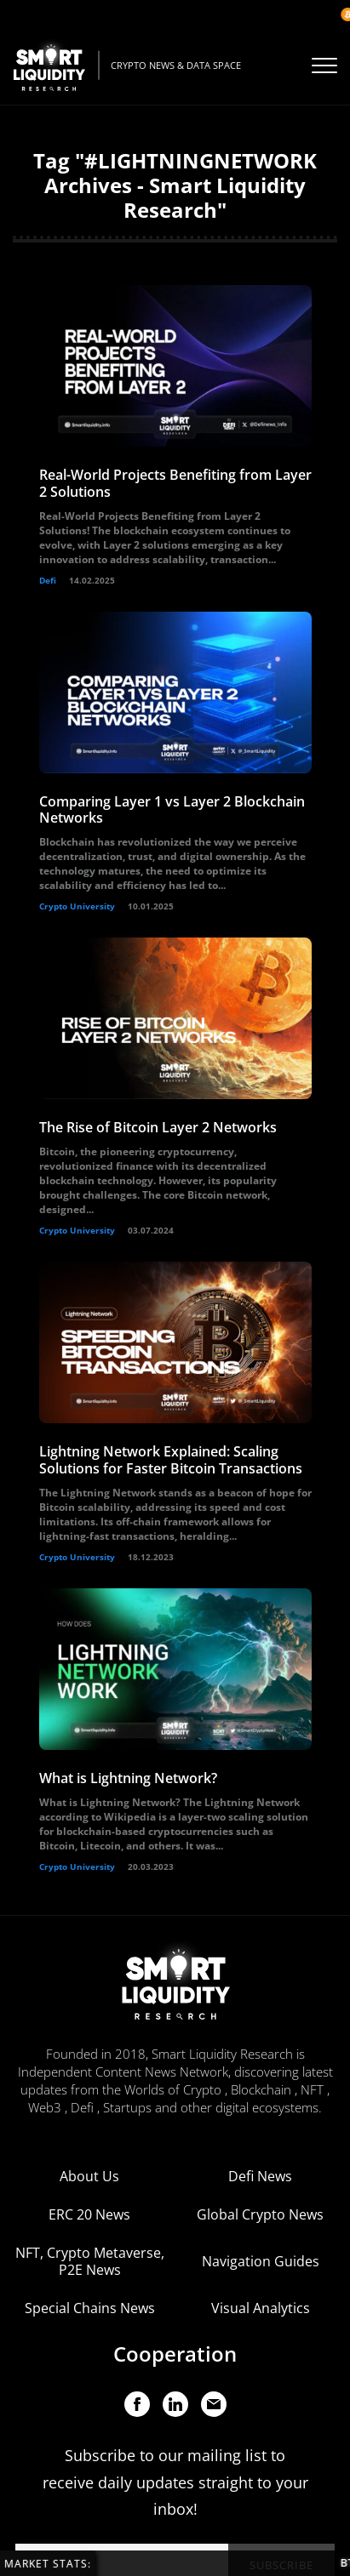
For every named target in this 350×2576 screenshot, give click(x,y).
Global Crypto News (260, 2214)
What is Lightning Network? (128, 1778)
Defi (47, 580)
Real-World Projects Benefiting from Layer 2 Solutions (175, 482)
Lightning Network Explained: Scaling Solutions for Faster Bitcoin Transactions (170, 1459)
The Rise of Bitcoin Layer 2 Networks (158, 1127)
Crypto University (77, 906)
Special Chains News (90, 2308)
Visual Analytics (260, 2308)
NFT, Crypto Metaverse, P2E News (89, 2261)
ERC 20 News (89, 2214)
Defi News (260, 2176)
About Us (89, 2176)
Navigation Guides (260, 2261)
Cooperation (175, 2353)
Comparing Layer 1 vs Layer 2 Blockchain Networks (172, 809)
